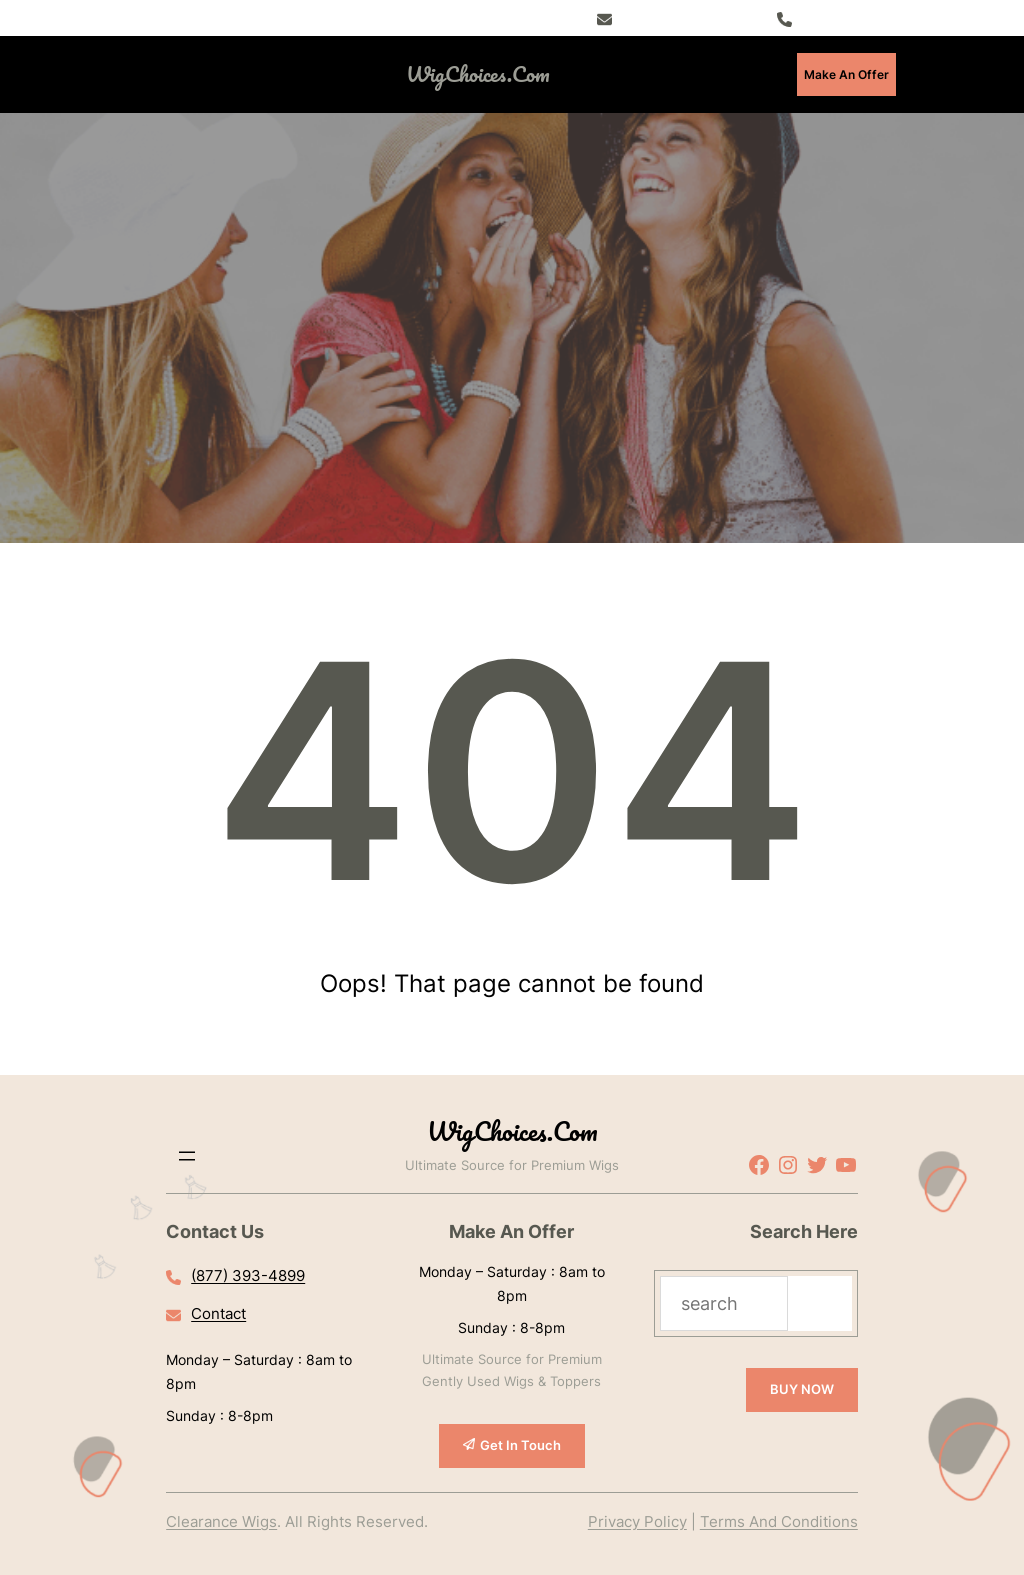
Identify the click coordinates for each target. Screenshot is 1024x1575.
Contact (218, 1313)
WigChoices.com (478, 73)
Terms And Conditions (779, 1521)
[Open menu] (231, 74)
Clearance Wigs (221, 1521)
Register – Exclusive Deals (695, 17)
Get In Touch (520, 1445)
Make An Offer (846, 74)
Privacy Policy (637, 1521)
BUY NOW (802, 1389)
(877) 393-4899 (847, 17)
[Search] (820, 1303)
